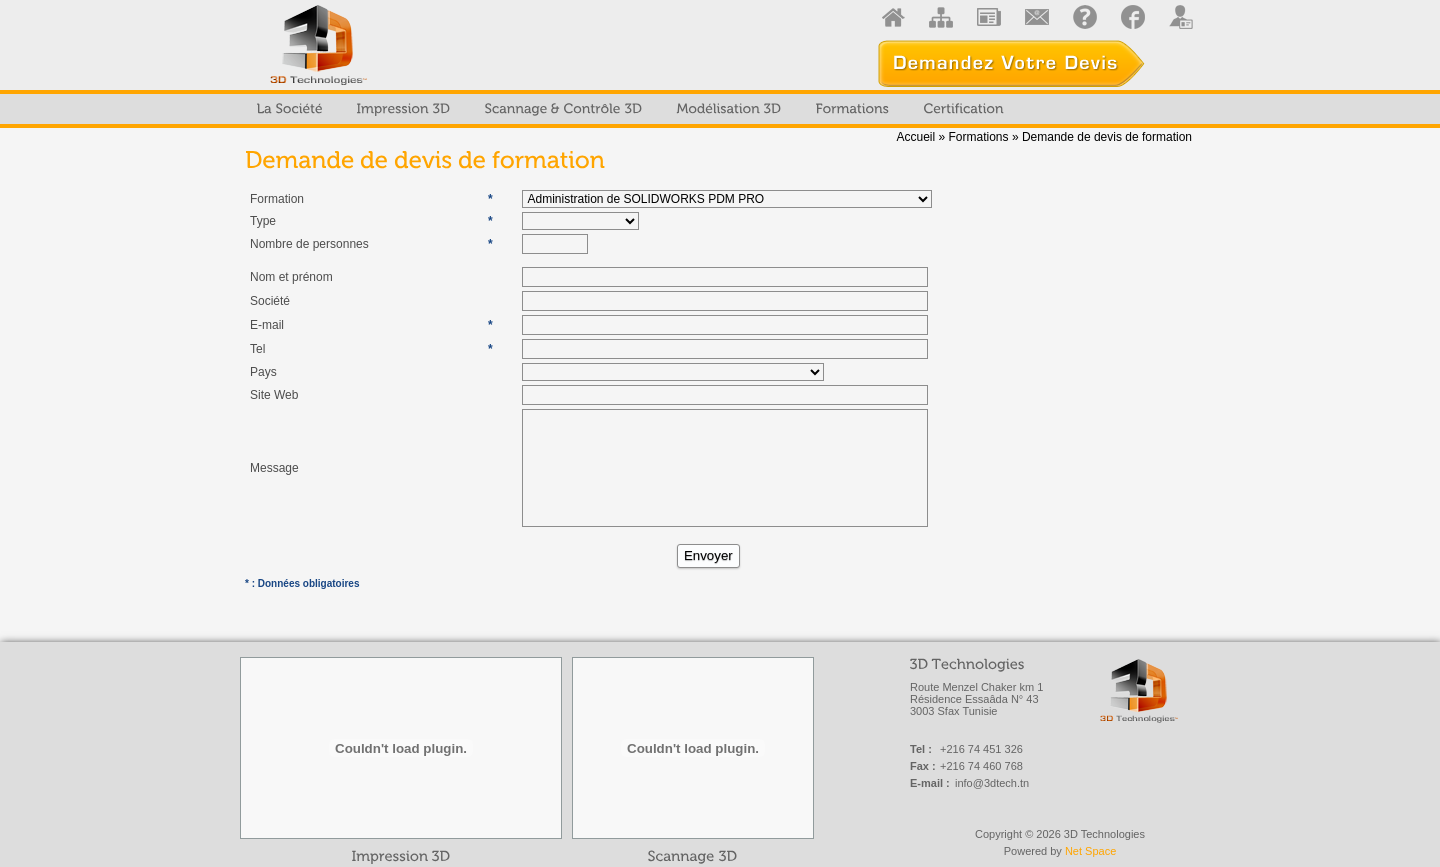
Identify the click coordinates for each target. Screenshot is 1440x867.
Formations (979, 137)
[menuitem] (290, 109)
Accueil (915, 137)
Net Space (1090, 851)
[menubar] (630, 109)
